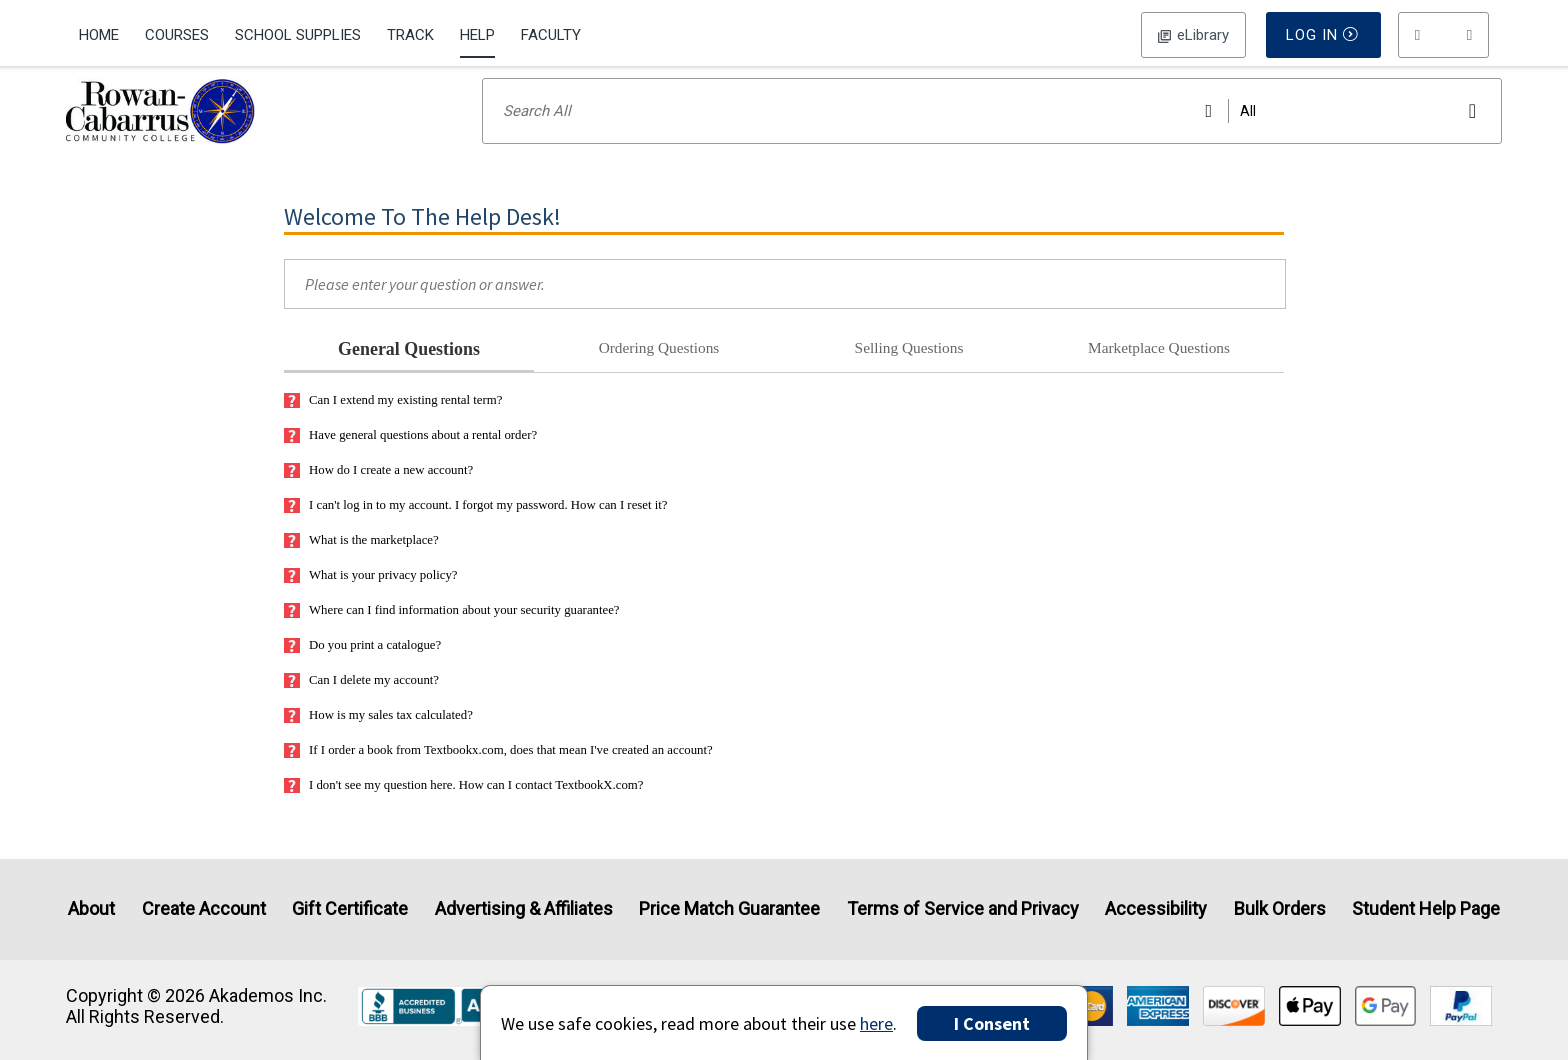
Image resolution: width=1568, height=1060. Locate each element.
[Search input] (992, 137)
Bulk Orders (1280, 909)
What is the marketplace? (361, 566)
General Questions (409, 375)
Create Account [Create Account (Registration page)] (204, 909)
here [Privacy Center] (876, 1023)
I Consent (992, 1023)
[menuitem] (105, 33)
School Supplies (298, 35)
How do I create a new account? (378, 496)
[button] (1444, 35)
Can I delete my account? (361, 706)
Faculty (551, 35)
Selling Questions (909, 373)
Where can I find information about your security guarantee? (452, 636)
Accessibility (1156, 909)
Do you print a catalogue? (362, 671)
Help (477, 35)
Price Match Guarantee (729, 909)
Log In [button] (1193, 35)
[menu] (1444, 35)
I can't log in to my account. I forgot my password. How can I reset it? (476, 531)
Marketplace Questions (1159, 373)
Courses (177, 35)
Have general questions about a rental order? (410, 461)
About (91, 909)
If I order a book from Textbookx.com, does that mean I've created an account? (498, 776)
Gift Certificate (350, 909)
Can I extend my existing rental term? (393, 426)
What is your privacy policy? (371, 601)
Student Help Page (1426, 909)
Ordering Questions (659, 373)
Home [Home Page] (99, 35)
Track (410, 35)
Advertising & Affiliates (524, 909)
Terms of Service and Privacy (963, 909)
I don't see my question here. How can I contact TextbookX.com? (464, 811)
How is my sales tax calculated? (378, 741)
